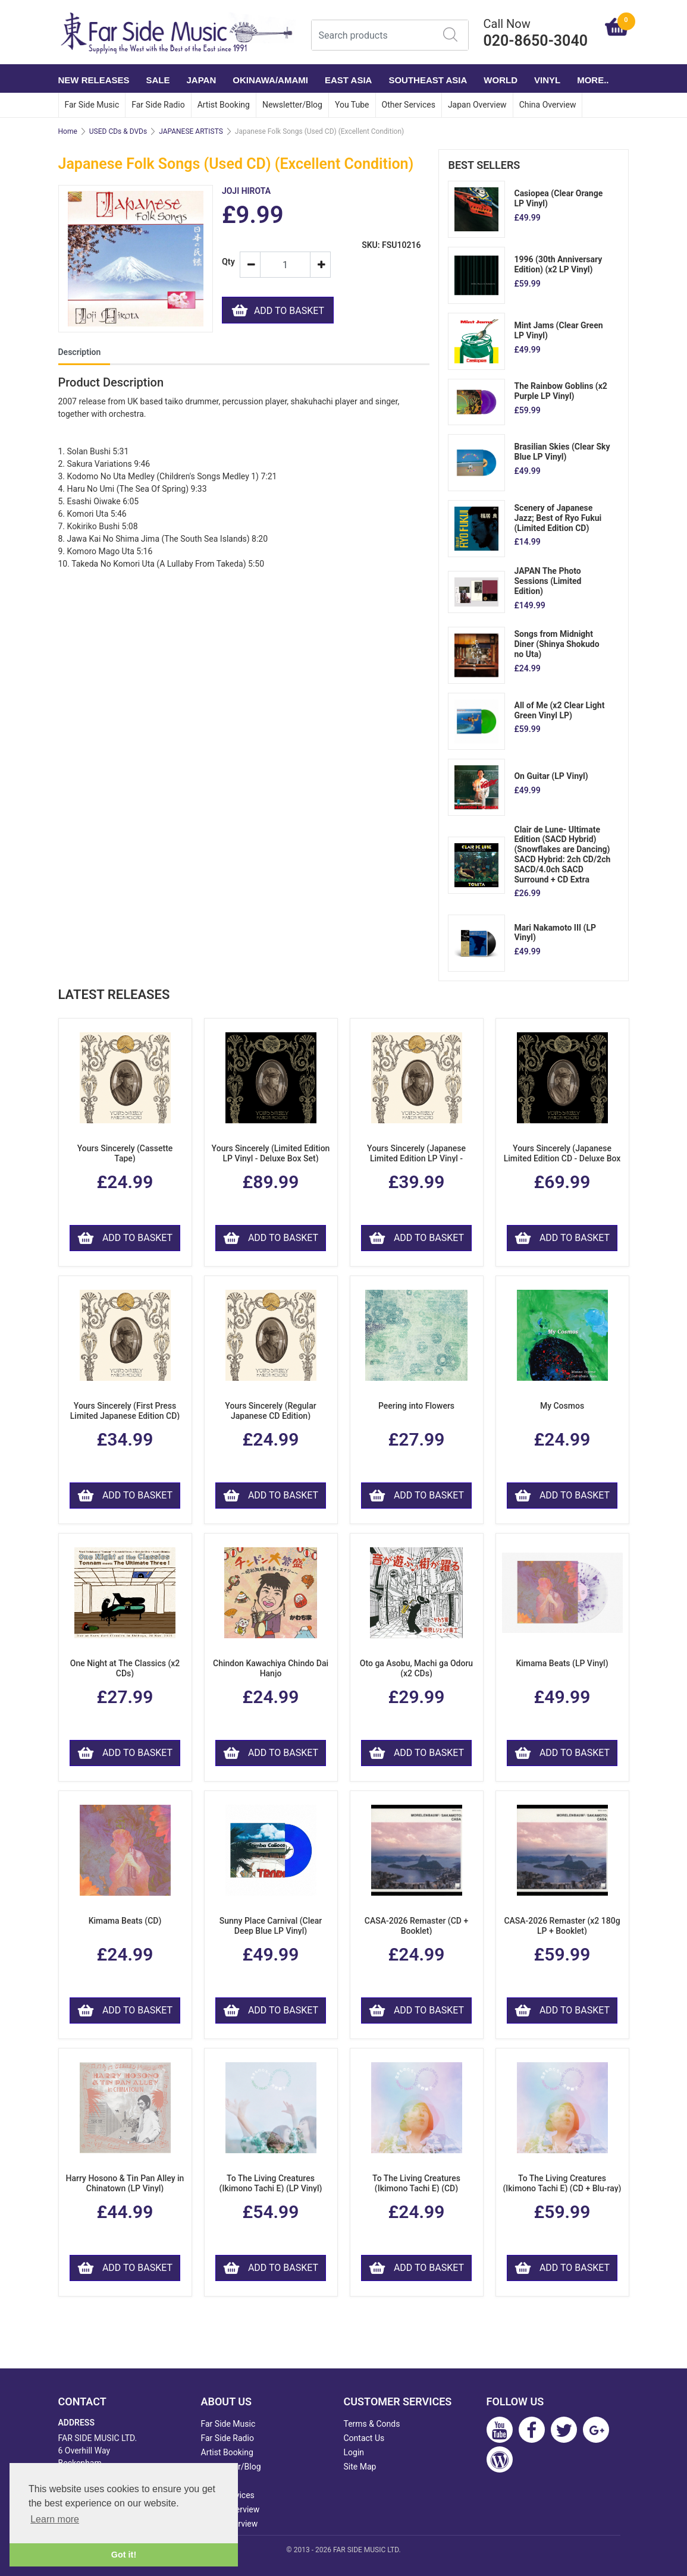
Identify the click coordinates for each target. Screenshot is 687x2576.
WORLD (500, 80)
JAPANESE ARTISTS (191, 131)
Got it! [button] (123, 2554)
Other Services (408, 104)
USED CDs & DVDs (118, 131)
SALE (158, 80)
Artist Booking (223, 104)
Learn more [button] (54, 2519)
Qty (226, 262)
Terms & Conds (372, 2424)
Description (79, 352)
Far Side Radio (157, 104)
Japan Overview (477, 104)
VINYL (547, 80)
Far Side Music (92, 104)
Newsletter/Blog (292, 104)
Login (354, 2452)
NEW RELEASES (94, 80)
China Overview (547, 104)
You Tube (352, 104)
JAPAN (202, 80)
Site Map (360, 2466)
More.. (592, 80)
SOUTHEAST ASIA (427, 80)
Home (67, 131)
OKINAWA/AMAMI (270, 80)
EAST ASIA (348, 80)
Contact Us (364, 2438)
